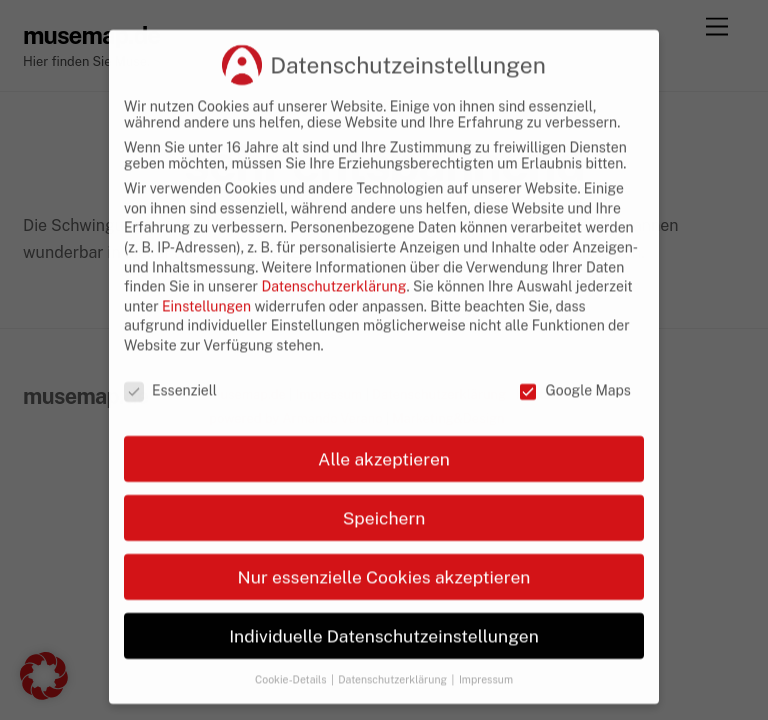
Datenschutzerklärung (333, 314)
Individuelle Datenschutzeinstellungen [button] (384, 663)
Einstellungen (206, 334)
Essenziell (170, 418)
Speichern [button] (384, 545)
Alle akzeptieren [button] (384, 486)
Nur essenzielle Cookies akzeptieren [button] (384, 604)
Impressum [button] (486, 707)
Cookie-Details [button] (292, 707)
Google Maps (574, 418)
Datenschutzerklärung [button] (393, 707)
